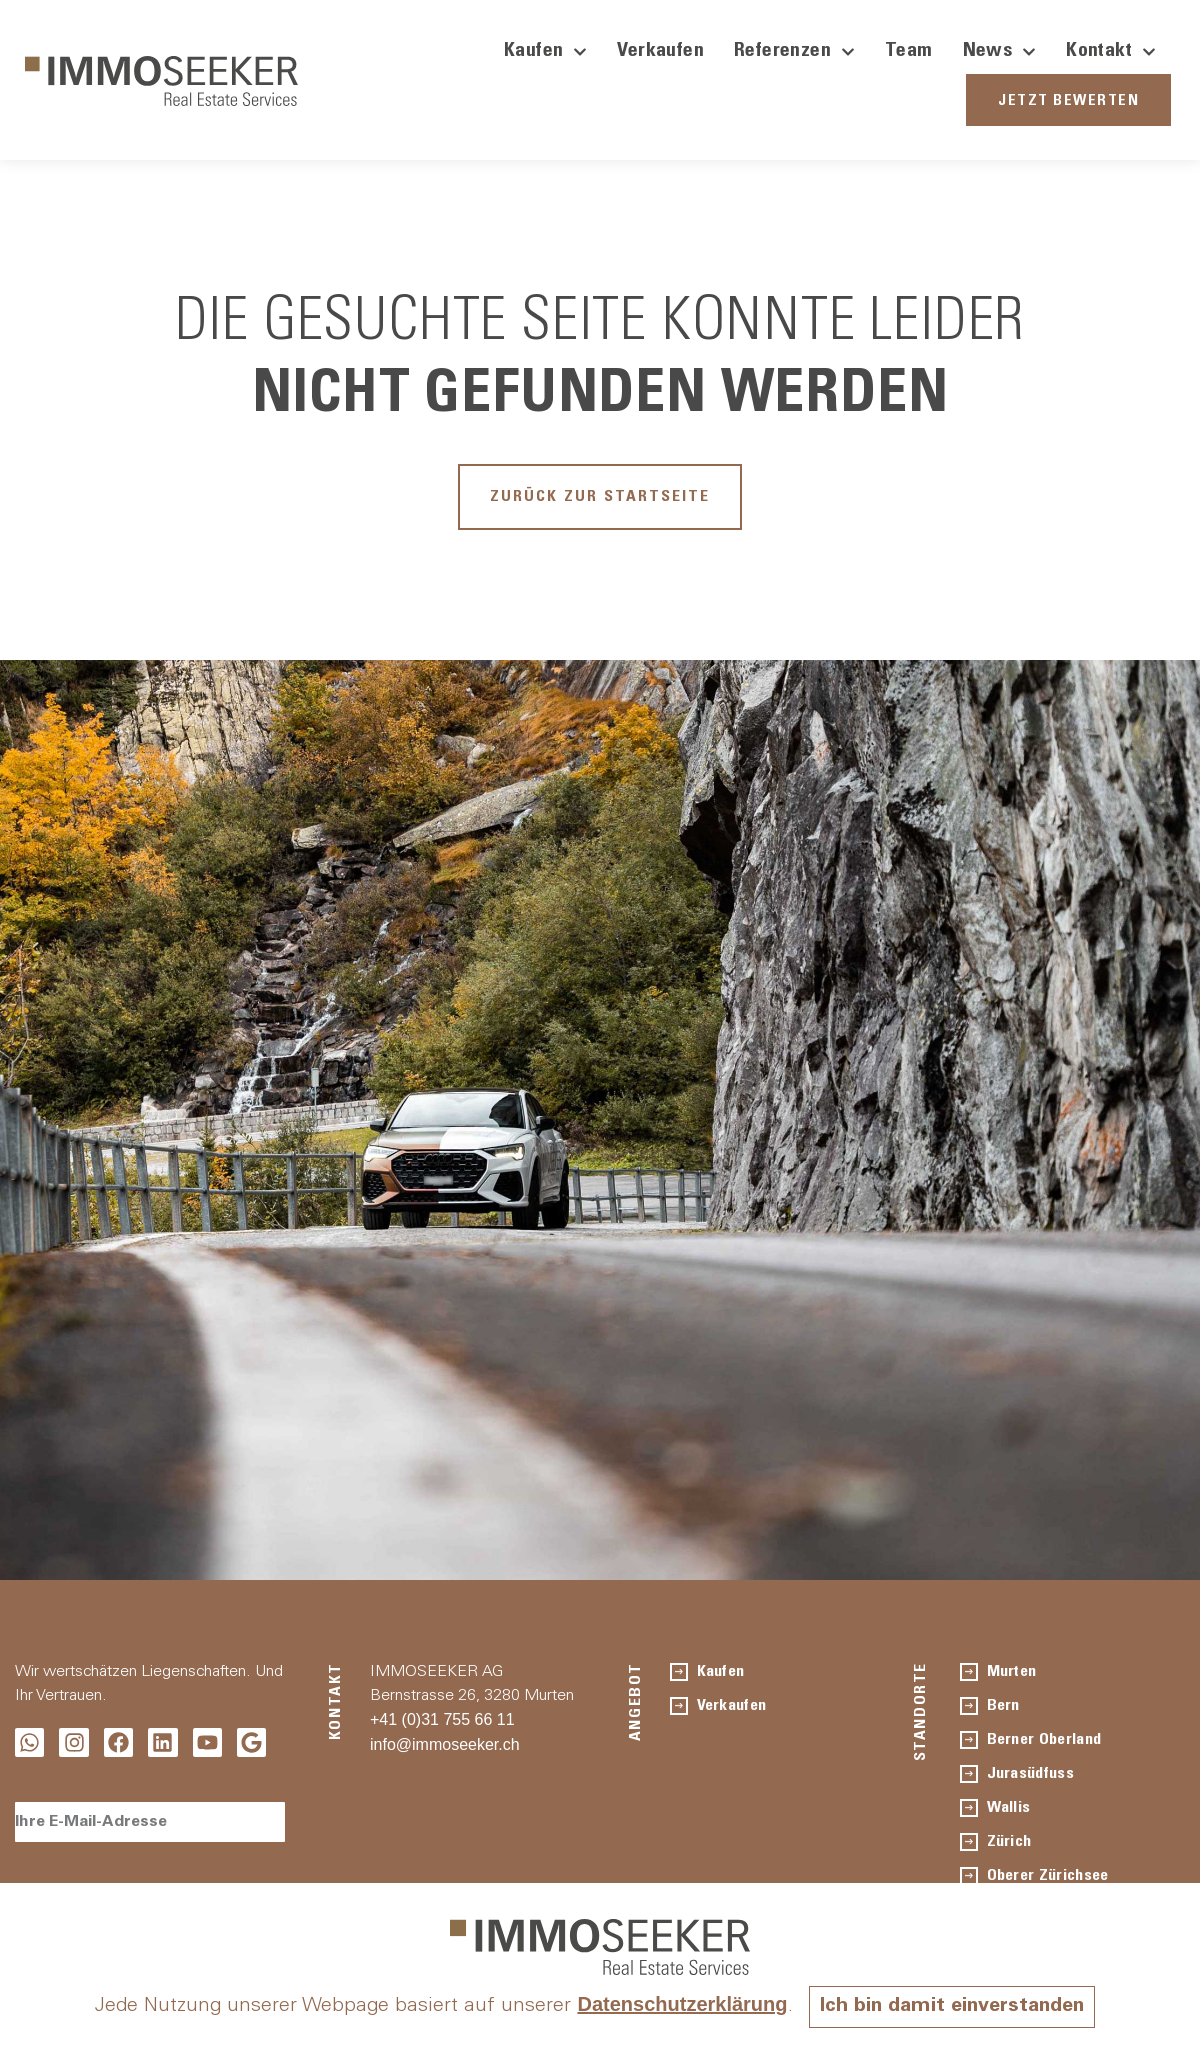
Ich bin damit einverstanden (952, 2007)
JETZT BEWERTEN (1068, 101)
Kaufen (545, 52)
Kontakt (1111, 52)
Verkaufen (660, 52)
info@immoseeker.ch (445, 1744)
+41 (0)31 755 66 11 (442, 1719)
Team (909, 52)
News (1000, 52)
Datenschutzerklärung (682, 2004)
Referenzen (794, 52)
